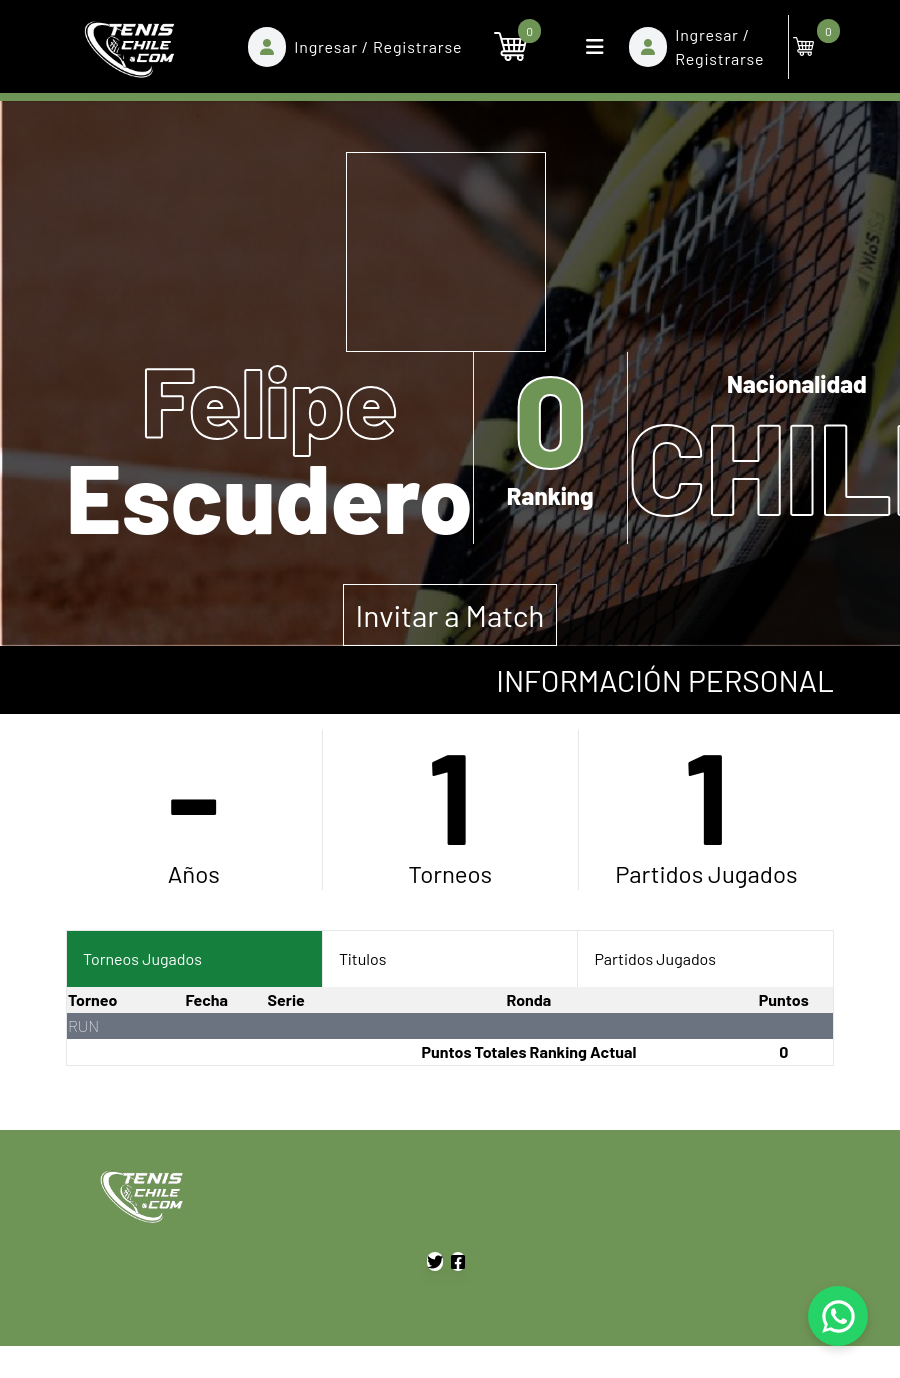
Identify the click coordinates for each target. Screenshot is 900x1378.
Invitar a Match (450, 615)
